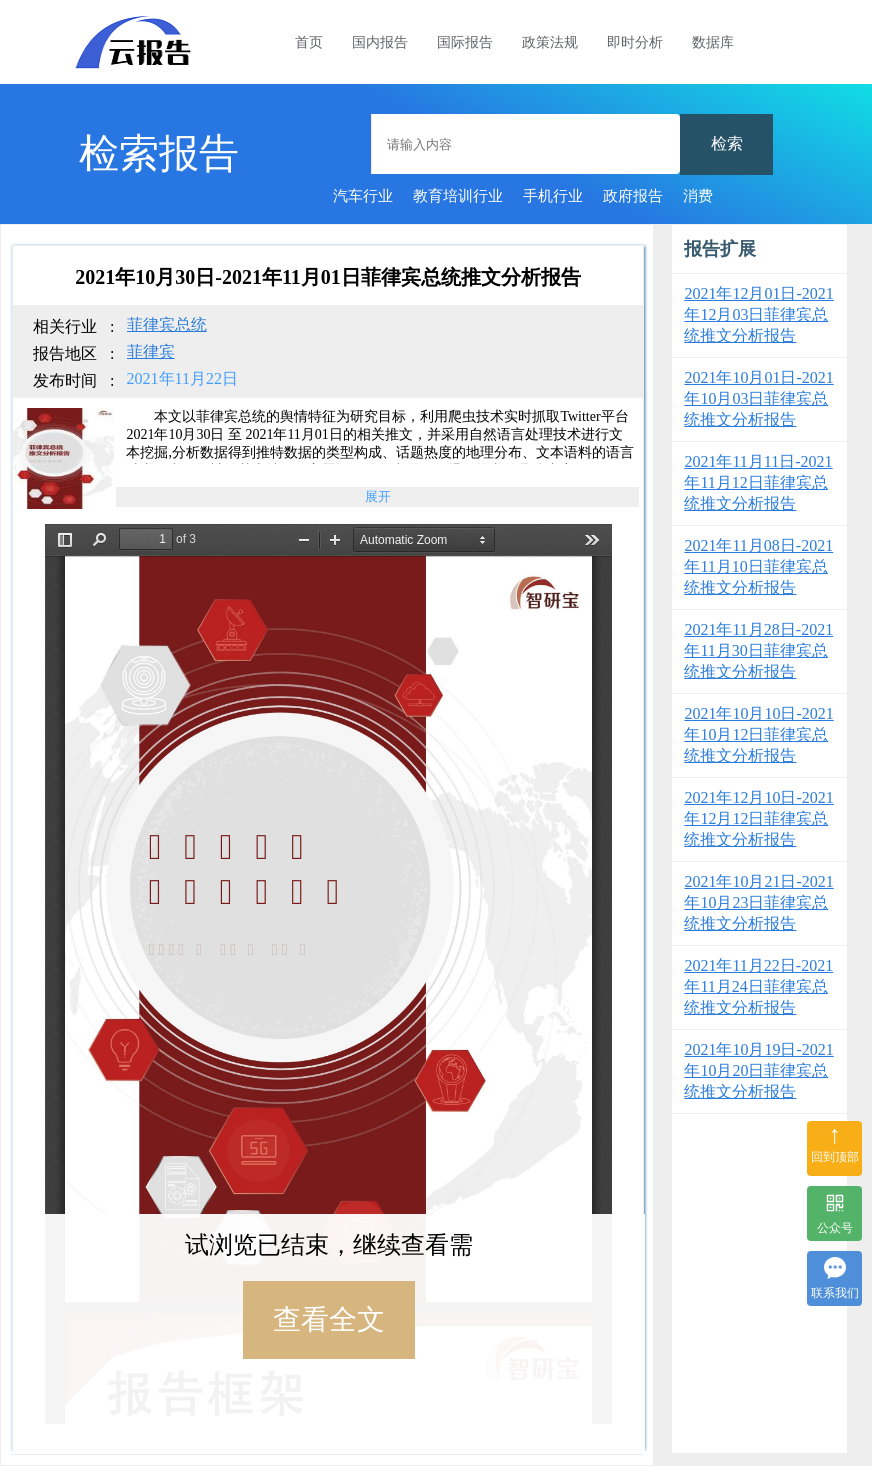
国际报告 (465, 42)
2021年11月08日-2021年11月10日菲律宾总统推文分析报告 (758, 566)
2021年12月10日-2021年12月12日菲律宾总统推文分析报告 (758, 818)
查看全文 (329, 1319)
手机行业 (553, 196)
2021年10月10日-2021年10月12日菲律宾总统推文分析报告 (758, 734)
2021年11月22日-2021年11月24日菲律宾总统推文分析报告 (758, 986)
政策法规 (550, 42)
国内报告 (380, 42)
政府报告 (633, 196)
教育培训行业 (458, 196)
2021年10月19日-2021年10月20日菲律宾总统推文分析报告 (758, 1070)
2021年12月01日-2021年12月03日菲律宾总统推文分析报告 (758, 314)
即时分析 (635, 42)
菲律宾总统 (167, 324)
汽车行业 (363, 196)
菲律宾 (151, 351)
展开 (378, 496)
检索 (727, 143)
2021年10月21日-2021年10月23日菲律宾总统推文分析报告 (758, 902)
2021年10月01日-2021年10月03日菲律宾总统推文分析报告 (758, 398)
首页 (309, 42)
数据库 (713, 42)
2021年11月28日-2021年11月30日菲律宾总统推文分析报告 (758, 650)
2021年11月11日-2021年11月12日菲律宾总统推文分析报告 (758, 482)
